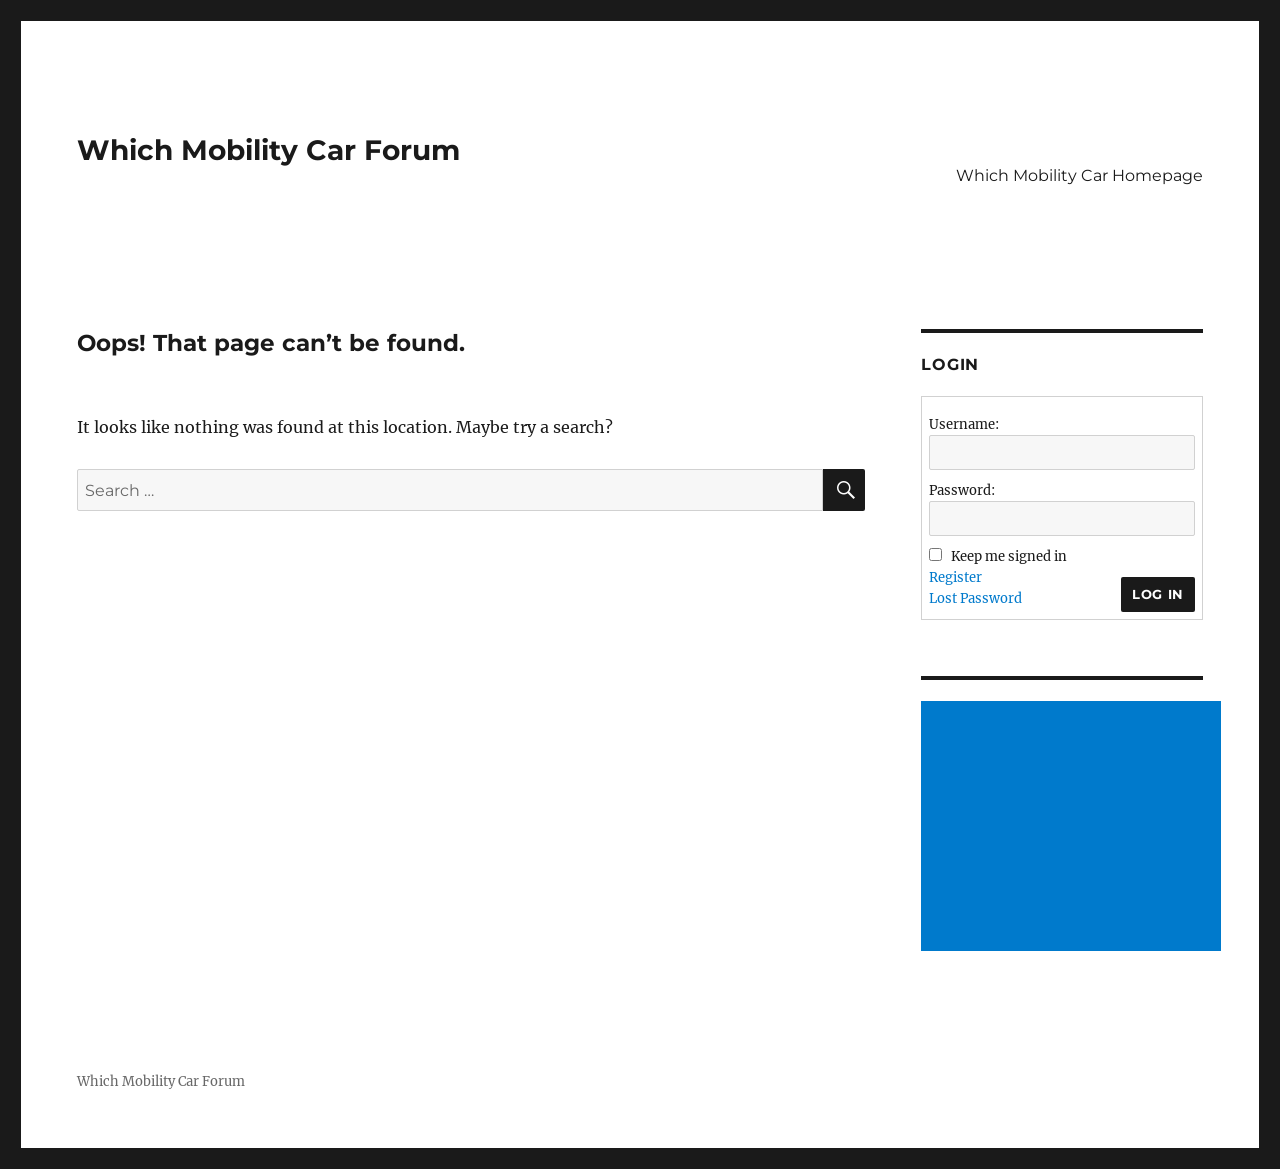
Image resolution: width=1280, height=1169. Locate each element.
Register (955, 577)
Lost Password (975, 598)
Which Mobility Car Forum (268, 150)
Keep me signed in (1009, 556)
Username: (964, 424)
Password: (962, 490)
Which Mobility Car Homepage (1079, 175)
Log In (1158, 594)
